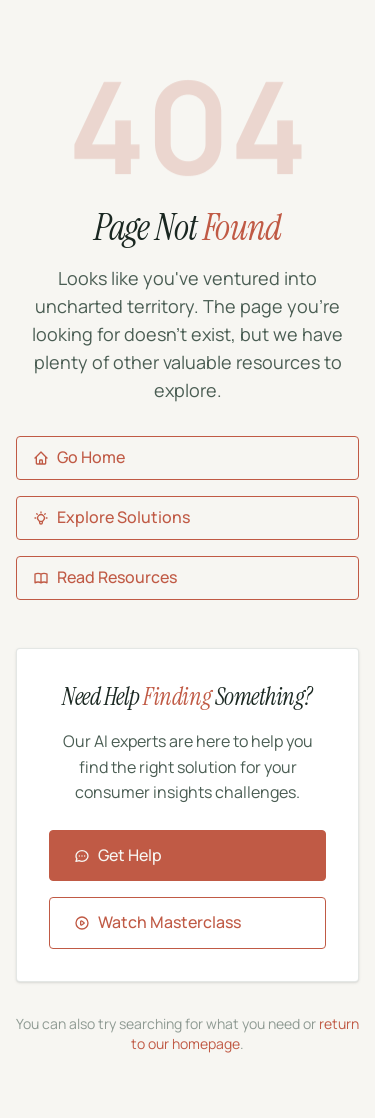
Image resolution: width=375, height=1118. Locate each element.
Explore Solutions (111, 517)
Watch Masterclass (157, 922)
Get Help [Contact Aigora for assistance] (118, 855)
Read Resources (105, 577)
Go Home (79, 457)
